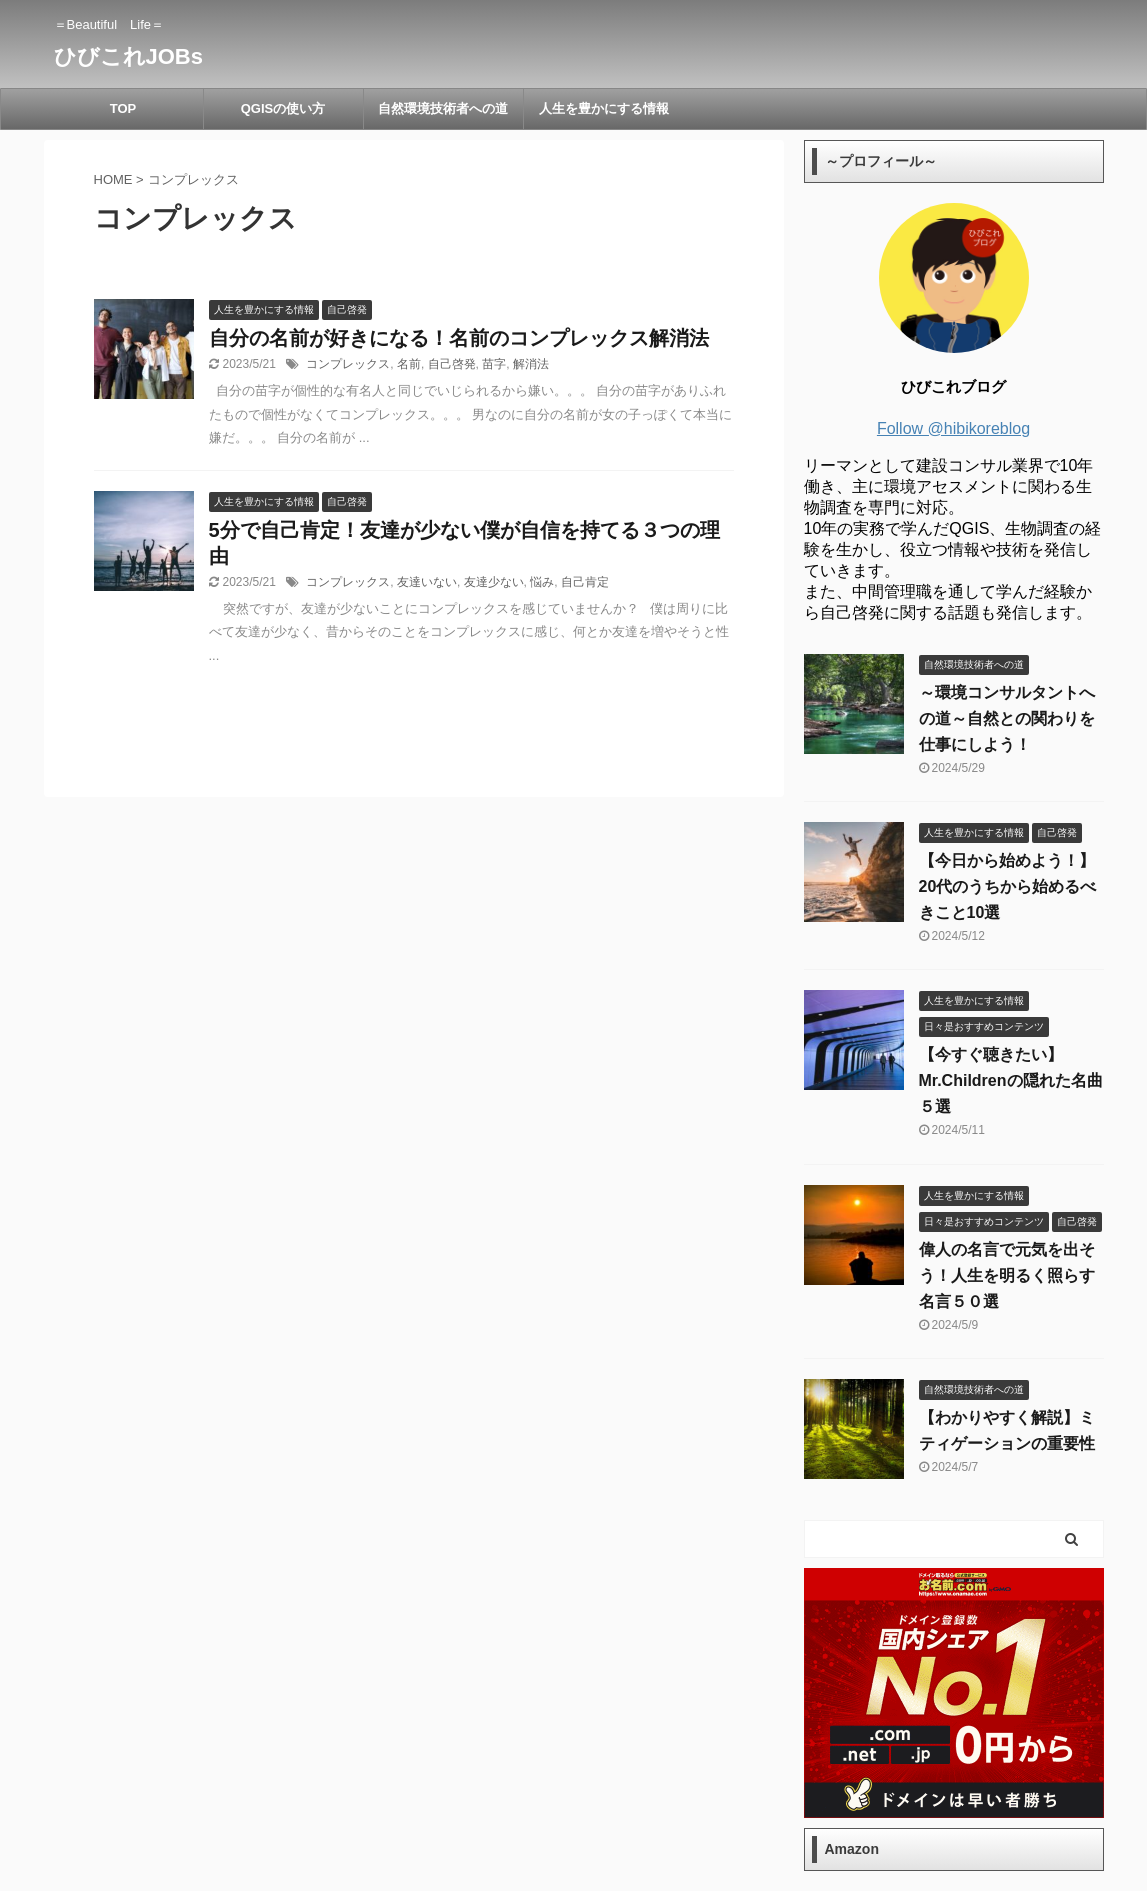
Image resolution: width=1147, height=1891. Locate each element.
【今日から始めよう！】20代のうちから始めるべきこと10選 (1008, 886)
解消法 (531, 364)
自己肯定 (585, 582)
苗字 (494, 364)
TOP (123, 108)
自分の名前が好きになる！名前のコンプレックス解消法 (459, 338)
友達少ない (494, 582)
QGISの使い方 (283, 108)
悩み (542, 582)
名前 (409, 364)
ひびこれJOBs (128, 56)
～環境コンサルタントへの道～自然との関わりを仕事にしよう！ (1007, 718)
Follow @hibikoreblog (953, 428)
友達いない (427, 582)
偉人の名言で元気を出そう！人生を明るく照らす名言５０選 (1007, 1275)
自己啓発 (452, 364)
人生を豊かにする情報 (604, 108)
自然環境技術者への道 (443, 108)
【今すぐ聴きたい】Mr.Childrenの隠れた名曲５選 (1011, 1080)
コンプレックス (348, 364)
